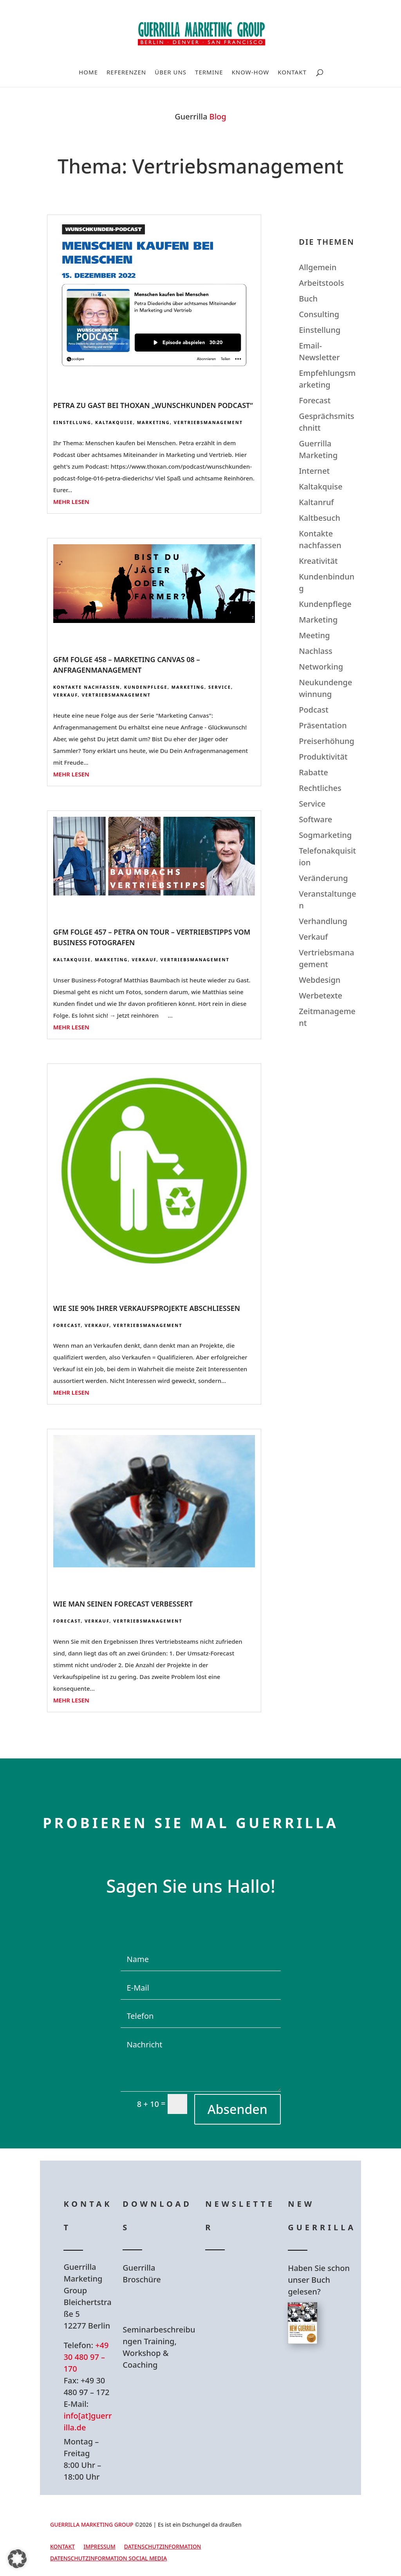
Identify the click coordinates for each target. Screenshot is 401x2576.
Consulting (319, 314)
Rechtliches (320, 788)
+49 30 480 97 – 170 (85, 2357)
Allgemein (317, 267)
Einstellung (72, 422)
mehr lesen (71, 501)
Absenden (237, 2109)
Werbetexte (320, 995)
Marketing (153, 422)
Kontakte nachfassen (86, 687)
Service (219, 687)
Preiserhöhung (326, 741)
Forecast (67, 1325)
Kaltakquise (114, 422)
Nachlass (315, 651)
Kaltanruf (316, 502)
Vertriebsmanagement (208, 422)
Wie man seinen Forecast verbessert (123, 1603)
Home (88, 72)
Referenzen (126, 72)
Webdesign (319, 980)
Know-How (250, 72)
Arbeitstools (321, 283)
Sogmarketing (325, 835)
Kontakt (292, 72)
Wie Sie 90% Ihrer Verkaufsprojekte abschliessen (146, 1308)
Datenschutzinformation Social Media (108, 2559)
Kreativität (318, 561)
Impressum (99, 2547)
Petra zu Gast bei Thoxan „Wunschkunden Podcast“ (153, 405)
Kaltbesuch (319, 518)
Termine (209, 72)
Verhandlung (323, 921)
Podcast (313, 709)
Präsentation (323, 725)
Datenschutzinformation (162, 2547)
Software (315, 819)
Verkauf (65, 695)
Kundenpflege (146, 687)
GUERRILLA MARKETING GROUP (92, 2524)
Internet (314, 471)
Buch (308, 298)
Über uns (170, 72)
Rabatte (313, 772)
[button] (17, 2559)
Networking (321, 666)
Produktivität (323, 756)
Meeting (314, 635)
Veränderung (323, 878)
